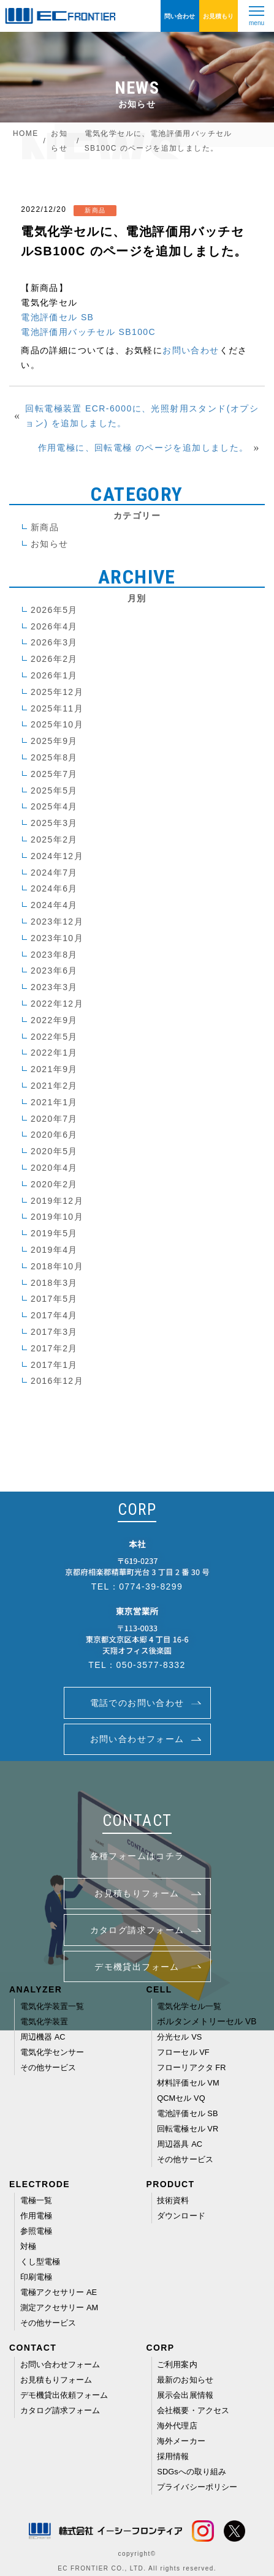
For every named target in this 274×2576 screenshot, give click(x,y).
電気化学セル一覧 (189, 2006)
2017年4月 (54, 1315)
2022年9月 (54, 1020)
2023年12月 (57, 921)
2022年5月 (54, 1037)
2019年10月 (57, 1217)
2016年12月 (57, 1381)
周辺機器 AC (43, 2036)
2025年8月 (54, 757)
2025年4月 (54, 806)
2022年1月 (54, 1052)
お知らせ (50, 544)
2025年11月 (57, 708)
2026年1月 (54, 675)
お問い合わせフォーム (60, 2364)
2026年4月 (54, 626)
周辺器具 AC (179, 2144)
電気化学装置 (44, 2021)
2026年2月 (54, 659)
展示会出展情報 (185, 2395)
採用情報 (173, 2456)
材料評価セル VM (188, 2082)
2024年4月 (54, 905)
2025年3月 (54, 823)
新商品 (45, 527)
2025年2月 (54, 839)
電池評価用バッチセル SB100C (88, 332)
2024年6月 (54, 888)
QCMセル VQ (181, 2098)
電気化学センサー (52, 2052)
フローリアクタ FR (191, 2067)
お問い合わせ (190, 350)
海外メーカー (181, 2441)
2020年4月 (54, 1168)
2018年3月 (54, 1283)
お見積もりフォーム (56, 2379)
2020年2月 (54, 1184)
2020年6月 (54, 1135)
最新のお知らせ (185, 2379)
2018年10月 (57, 1266)
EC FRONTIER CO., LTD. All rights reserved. (137, 2568)
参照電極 (36, 2231)
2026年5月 (54, 610)
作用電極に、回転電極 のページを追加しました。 (143, 447)
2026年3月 (54, 642)
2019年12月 (57, 1201)
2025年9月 (54, 741)
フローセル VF (183, 2052)
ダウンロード (181, 2215)
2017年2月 (54, 1348)
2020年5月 (54, 1151)
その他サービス (48, 2067)
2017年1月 (54, 1365)
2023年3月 (54, 987)
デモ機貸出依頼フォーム (64, 2395)
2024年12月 (57, 856)
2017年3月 (54, 1332)
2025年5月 (54, 790)
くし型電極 (40, 2261)
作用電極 (36, 2215)
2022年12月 (57, 1003)
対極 (28, 2246)
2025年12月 (57, 692)
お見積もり (218, 16)
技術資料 (173, 2200)
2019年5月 (54, 1233)
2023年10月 (57, 938)
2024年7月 (54, 872)
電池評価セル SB (57, 317)
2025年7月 (54, 774)
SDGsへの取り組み (191, 2471)
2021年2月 (54, 1086)
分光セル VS (179, 2036)
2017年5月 (54, 1299)
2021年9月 (54, 1069)
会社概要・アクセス (193, 2410)
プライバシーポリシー (197, 2487)
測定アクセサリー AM (59, 2307)
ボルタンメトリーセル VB (206, 2021)
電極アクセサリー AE (58, 2292)
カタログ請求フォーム (60, 2410)
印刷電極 (36, 2276)
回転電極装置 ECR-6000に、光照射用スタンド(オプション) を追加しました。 (142, 416)
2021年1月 (54, 1102)
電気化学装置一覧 (52, 2006)
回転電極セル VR (187, 2128)
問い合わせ (179, 16)
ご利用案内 (177, 2364)
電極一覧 (36, 2200)
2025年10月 (57, 724)
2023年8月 (54, 954)
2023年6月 (54, 970)
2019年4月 (54, 1250)
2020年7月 (54, 1119)
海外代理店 (177, 2425)
